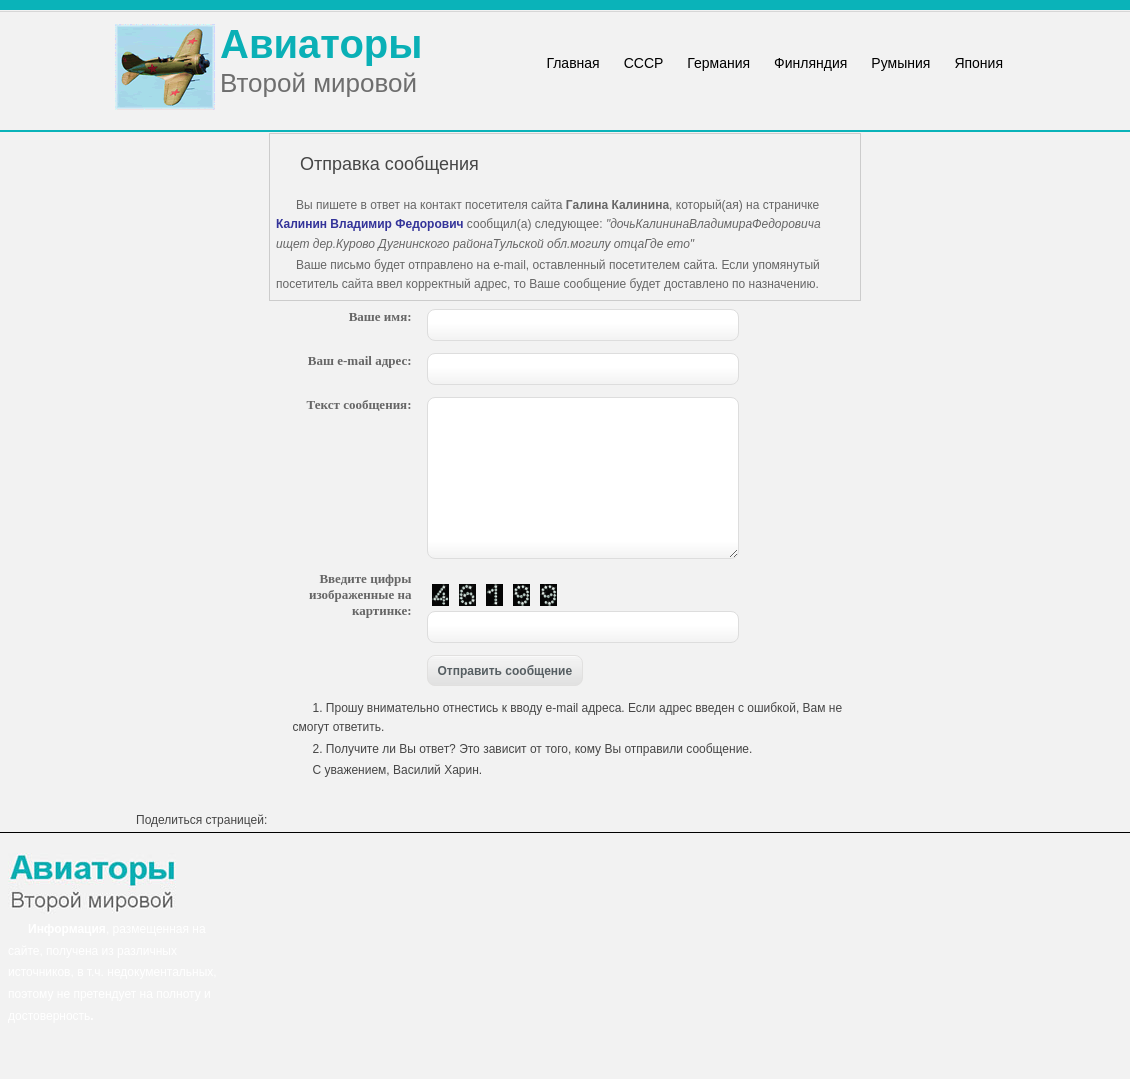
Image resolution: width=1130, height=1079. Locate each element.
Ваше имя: (380, 316)
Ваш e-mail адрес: (360, 360)
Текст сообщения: (359, 404)
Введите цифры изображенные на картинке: (360, 594)
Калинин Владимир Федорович (369, 224)
